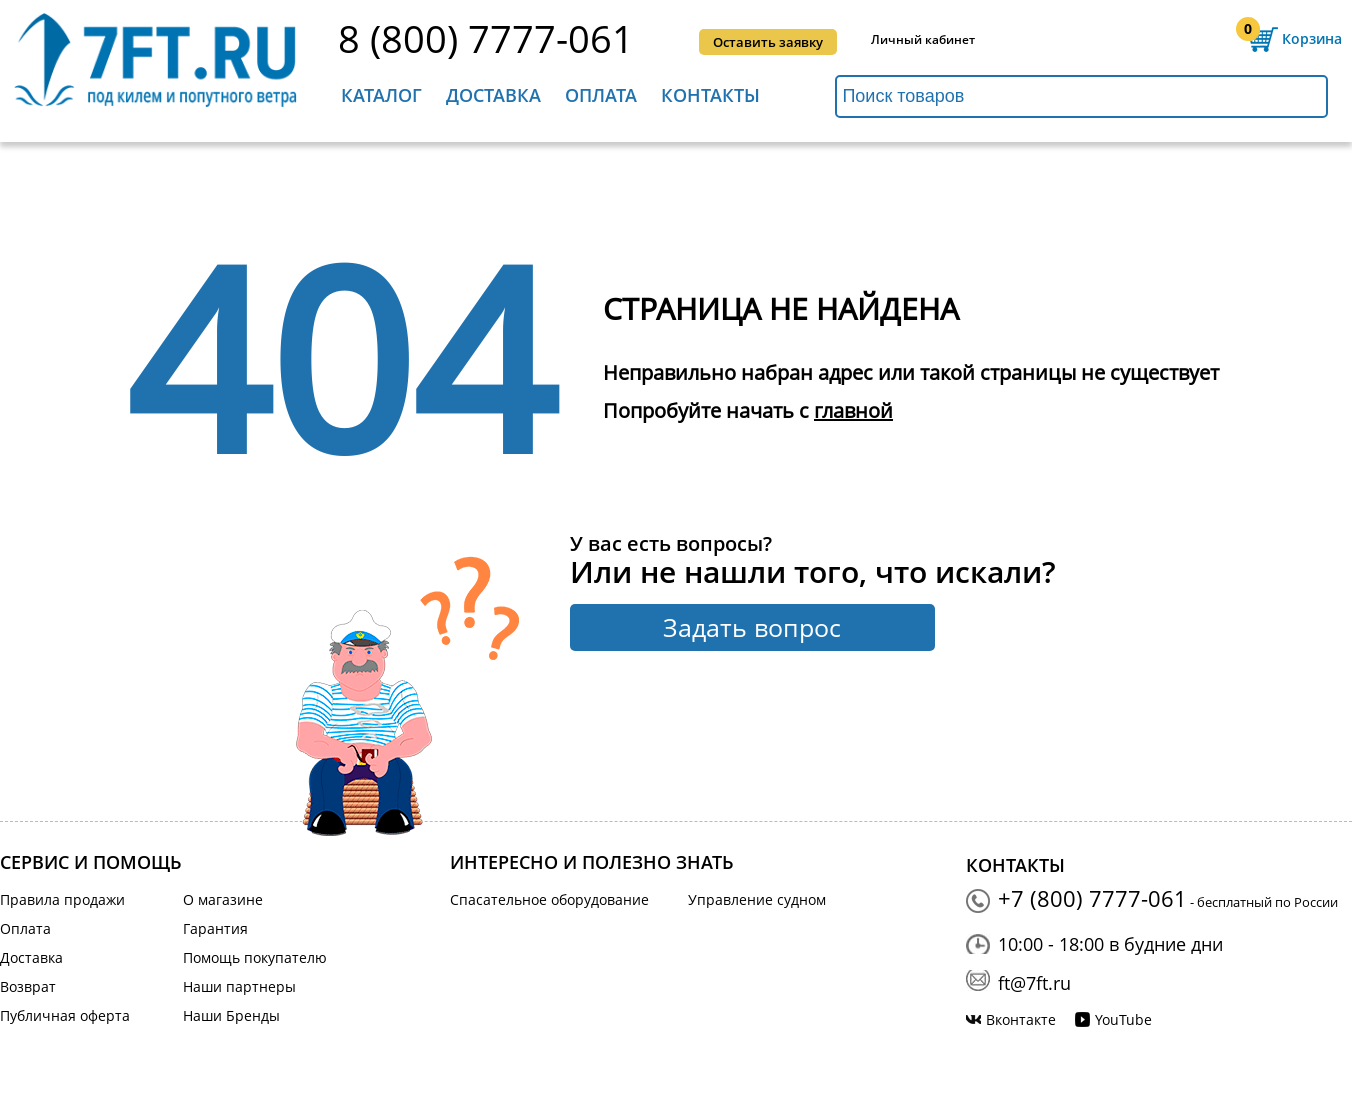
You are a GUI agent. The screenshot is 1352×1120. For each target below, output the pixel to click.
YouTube (1123, 1019)
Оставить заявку (768, 42)
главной (853, 410)
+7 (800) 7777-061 (1092, 898)
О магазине (223, 899)
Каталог (381, 95)
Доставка (493, 95)
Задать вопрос (752, 627)
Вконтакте (1021, 1019)
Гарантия (215, 928)
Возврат (28, 986)
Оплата (601, 95)
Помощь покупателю (255, 957)
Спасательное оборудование (549, 899)
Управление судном (757, 899)
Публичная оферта (65, 1015)
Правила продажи (62, 899)
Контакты (710, 95)
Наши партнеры (239, 986)
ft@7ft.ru (1034, 983)
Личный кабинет (923, 40)
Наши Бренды (231, 1015)
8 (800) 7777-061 (486, 39)
